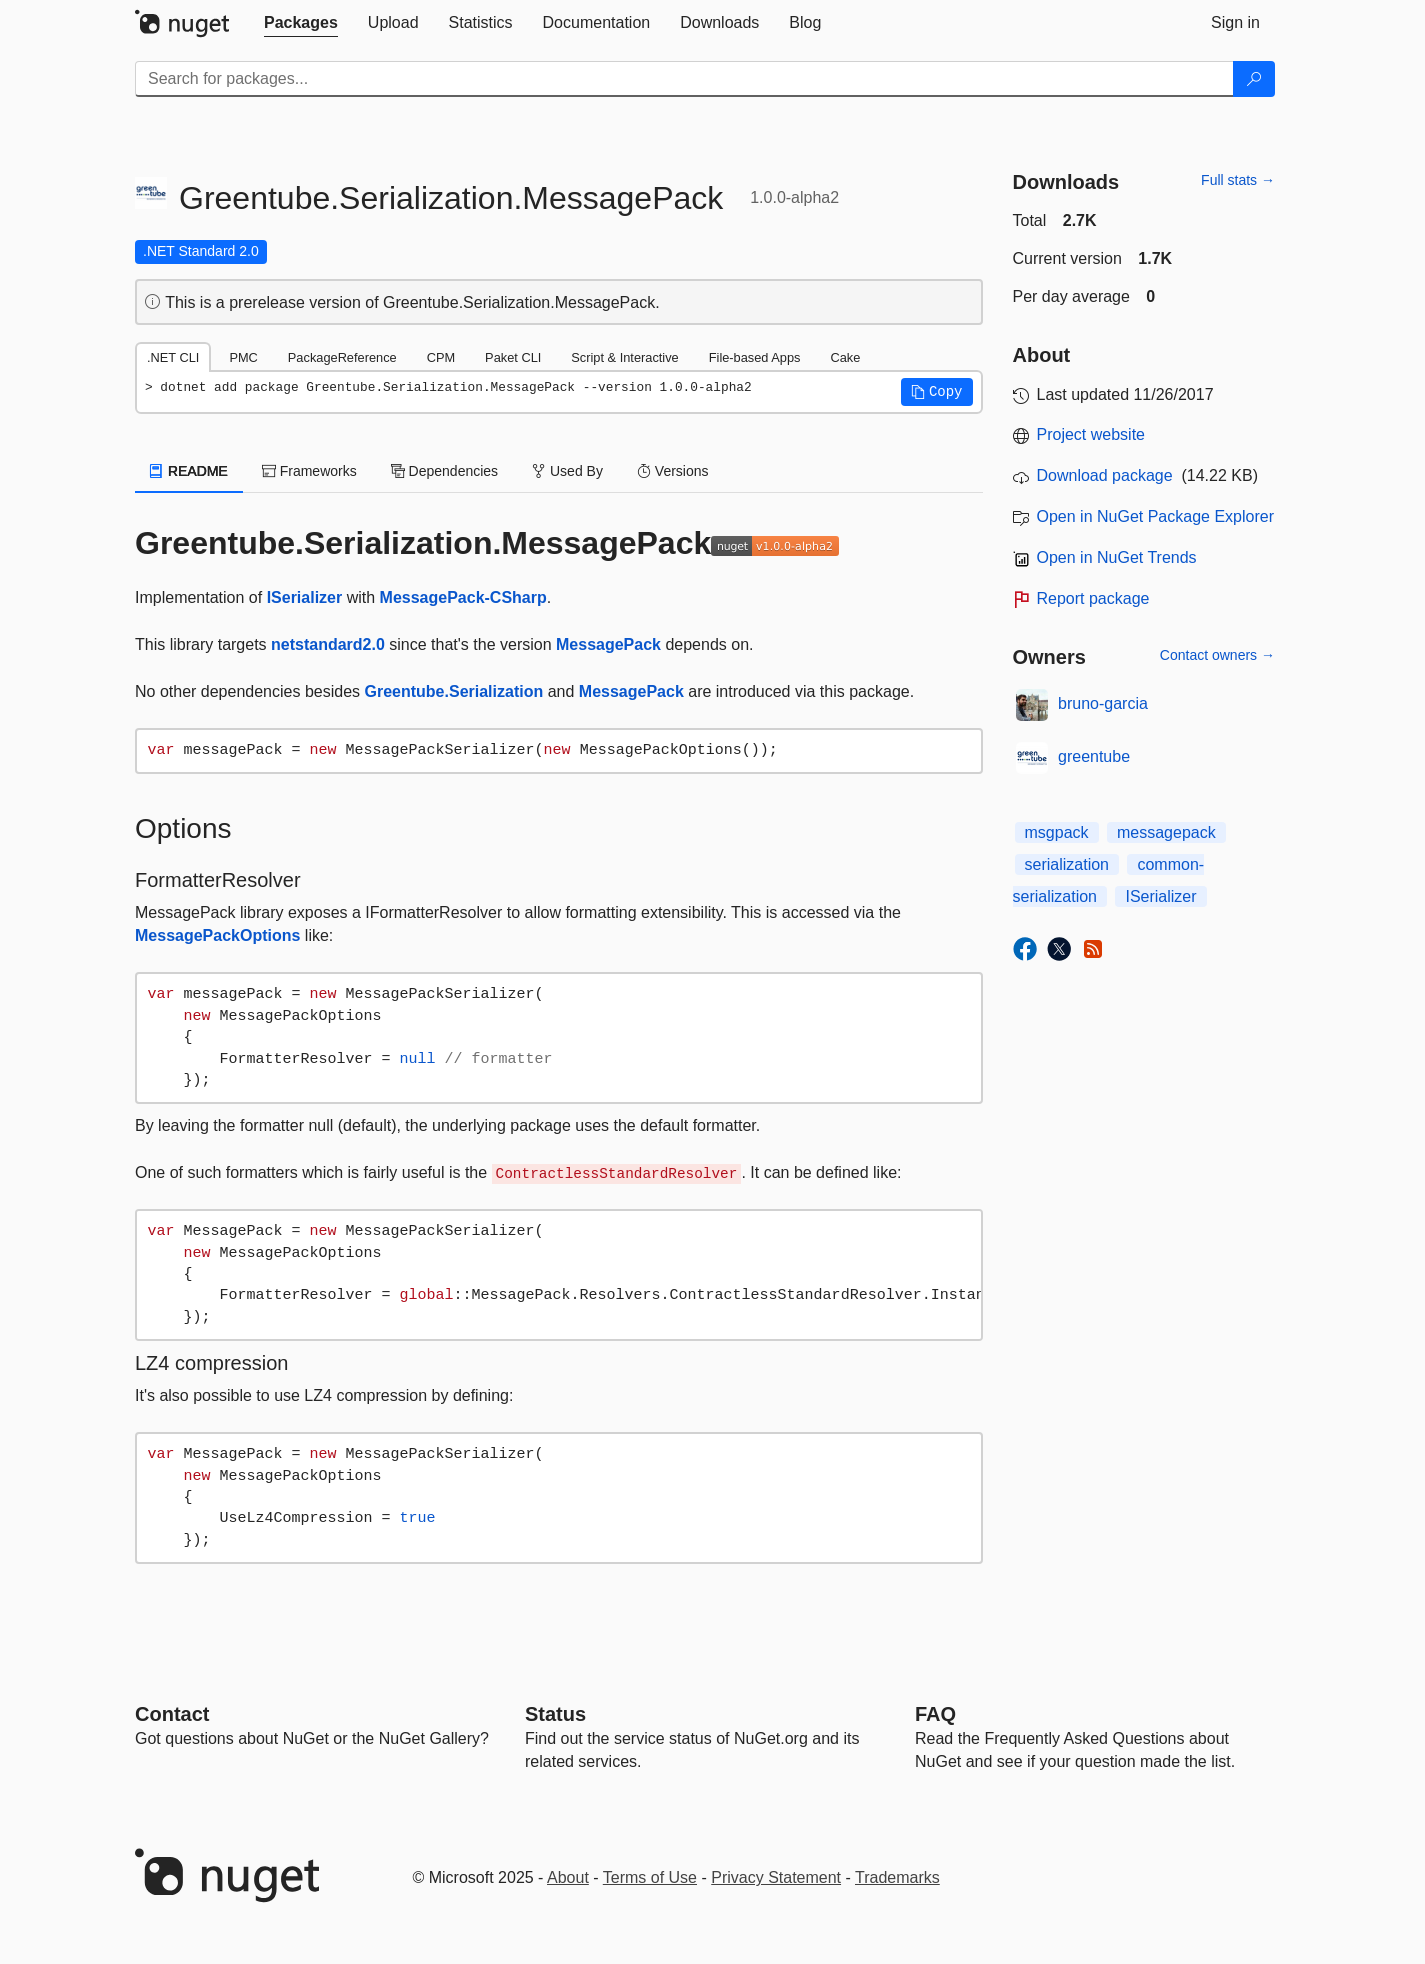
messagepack (1166, 832)
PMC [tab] (243, 357)
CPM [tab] (441, 357)
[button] (937, 392)
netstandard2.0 (328, 644)
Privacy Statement (776, 1877)
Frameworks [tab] (309, 471)
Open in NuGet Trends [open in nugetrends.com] (1117, 557)
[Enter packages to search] (684, 79)
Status (555, 1714)
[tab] (301, 23)
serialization (1067, 864)
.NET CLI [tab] (173, 357)
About (568, 1877)
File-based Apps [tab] (755, 357)
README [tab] (189, 471)
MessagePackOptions (217, 935)
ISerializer (305, 597)
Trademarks (897, 1877)
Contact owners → (1217, 655)
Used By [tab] (567, 471)
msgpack (1057, 832)
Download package (1105, 475)
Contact (172, 1714)
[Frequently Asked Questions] (935, 1714)
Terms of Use (650, 1877)
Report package (1093, 598)
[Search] (1254, 79)
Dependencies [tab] (444, 471)
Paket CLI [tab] (513, 357)
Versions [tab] (673, 471)
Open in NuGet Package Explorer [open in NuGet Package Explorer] (1155, 516)
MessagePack (608, 644)
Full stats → (1238, 180)
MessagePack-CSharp (463, 597)
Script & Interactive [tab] (624, 357)
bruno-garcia (1103, 703)
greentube (1094, 756)
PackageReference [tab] (342, 357)
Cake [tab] (845, 357)
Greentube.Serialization (454, 691)
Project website (1091, 434)
